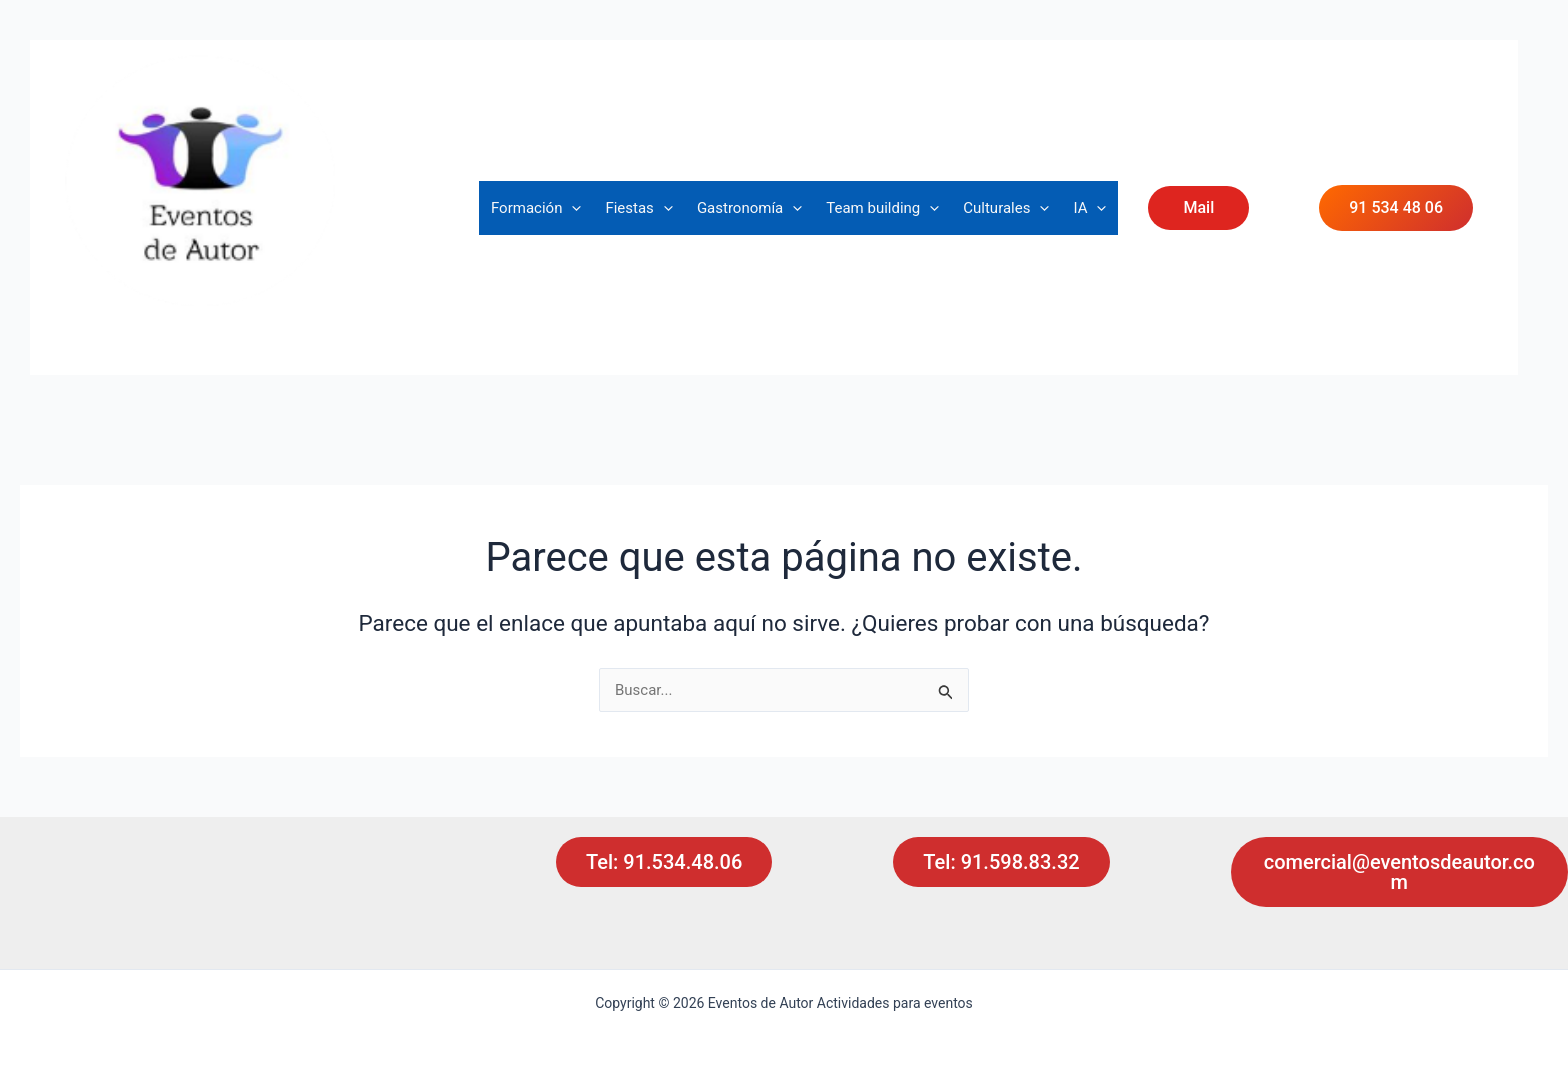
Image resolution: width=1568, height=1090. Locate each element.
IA (1089, 208)
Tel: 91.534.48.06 (664, 862)
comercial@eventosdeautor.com (1399, 872)
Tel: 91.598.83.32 (1001, 862)
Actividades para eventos (210, 321)
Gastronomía (749, 208)
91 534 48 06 (1396, 207)
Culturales (1006, 208)
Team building (882, 208)
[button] (571, 208)
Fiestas (638, 208)
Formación (536, 208)
